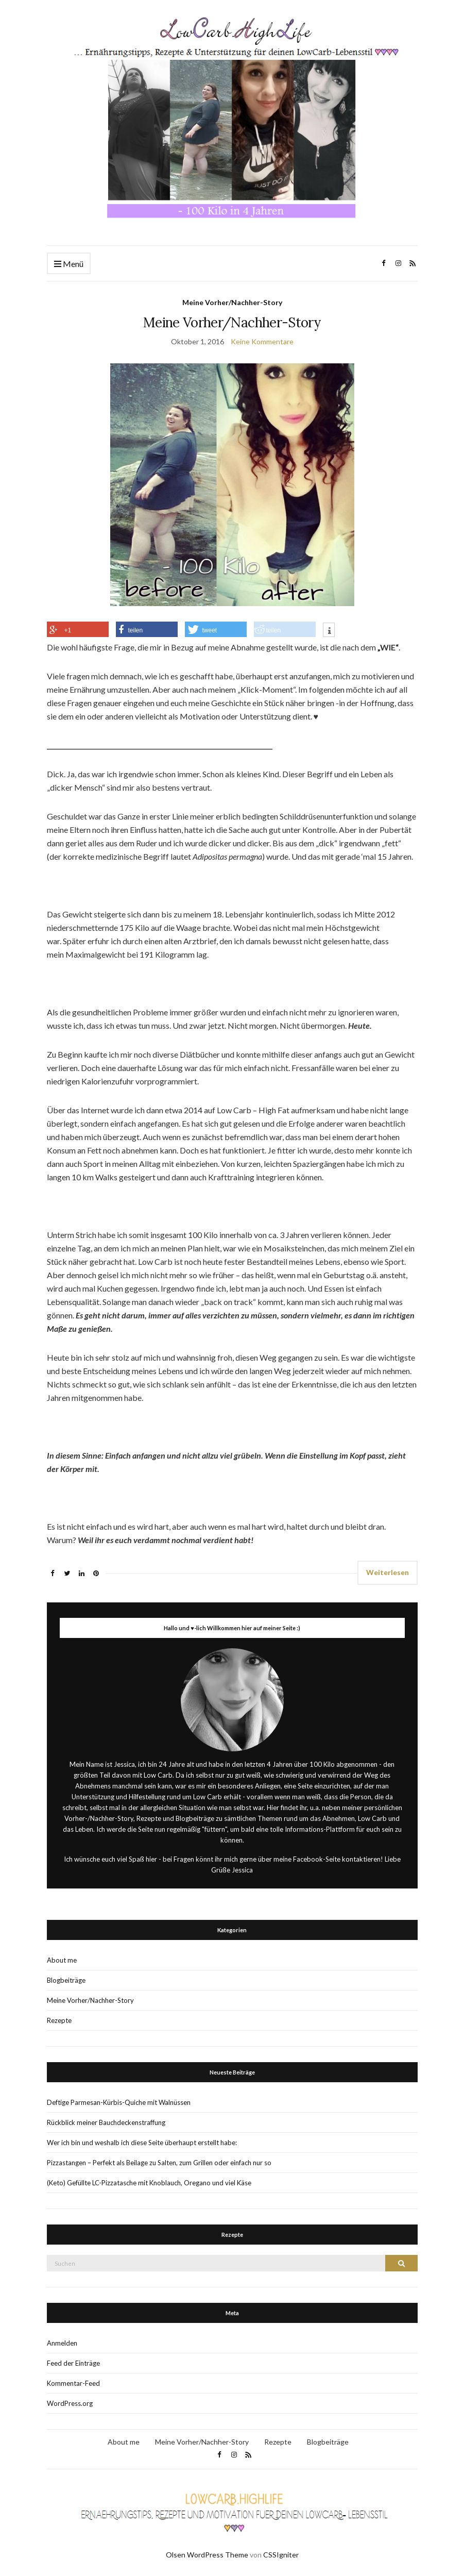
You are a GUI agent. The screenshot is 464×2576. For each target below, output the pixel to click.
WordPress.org (70, 2403)
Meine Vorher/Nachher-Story (232, 302)
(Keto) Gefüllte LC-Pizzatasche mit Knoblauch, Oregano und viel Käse (149, 2183)
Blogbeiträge (66, 1980)
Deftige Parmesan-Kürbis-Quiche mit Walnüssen (119, 2102)
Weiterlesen (387, 1572)
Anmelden (62, 2343)
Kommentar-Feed (73, 2383)
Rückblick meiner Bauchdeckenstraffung (106, 2122)
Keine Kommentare (262, 341)
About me (62, 1960)
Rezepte (59, 2020)
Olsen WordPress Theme (207, 2554)
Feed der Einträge (73, 2363)
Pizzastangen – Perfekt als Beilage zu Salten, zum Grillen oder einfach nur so (159, 2163)
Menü (68, 264)
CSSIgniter (281, 2554)
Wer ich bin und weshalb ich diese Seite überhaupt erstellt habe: (142, 2142)
